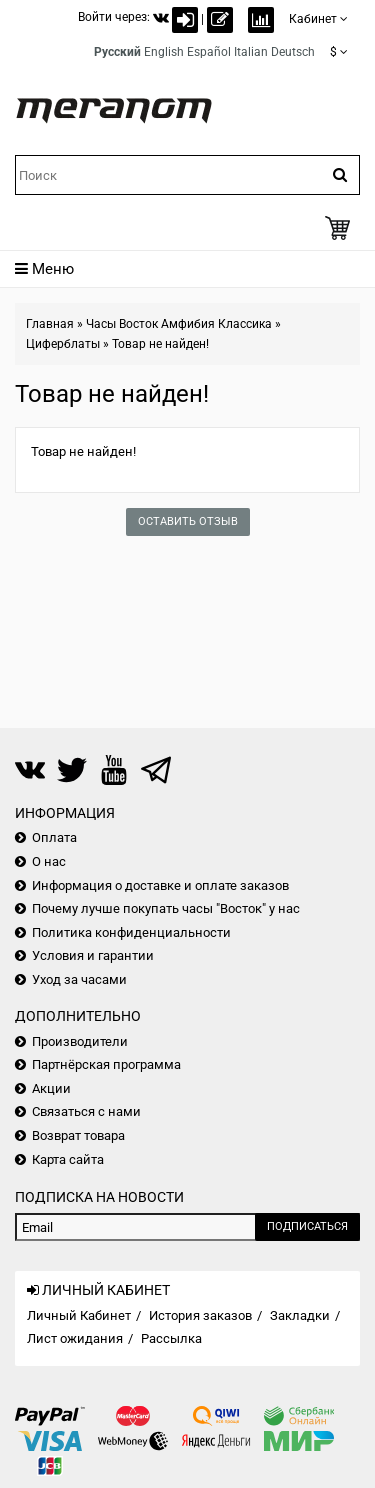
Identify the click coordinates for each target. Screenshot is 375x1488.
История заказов (200, 1315)
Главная (50, 324)
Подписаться (307, 1226)
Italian (251, 52)
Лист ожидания (75, 1338)
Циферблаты (63, 344)
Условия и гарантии (93, 955)
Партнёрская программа (106, 1064)
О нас (49, 861)
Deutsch (293, 52)
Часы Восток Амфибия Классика (179, 324)
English (164, 52)
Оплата (54, 837)
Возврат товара (78, 1135)
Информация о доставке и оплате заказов (160, 885)
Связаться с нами (86, 1111)
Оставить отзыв (188, 521)
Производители (80, 1041)
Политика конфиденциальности (131, 932)
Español (209, 52)
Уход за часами (79, 979)
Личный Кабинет (79, 1315)
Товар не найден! (160, 344)
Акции (51, 1088)
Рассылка (171, 1338)
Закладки (300, 1315)
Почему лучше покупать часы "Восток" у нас (166, 908)
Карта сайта (68, 1159)
